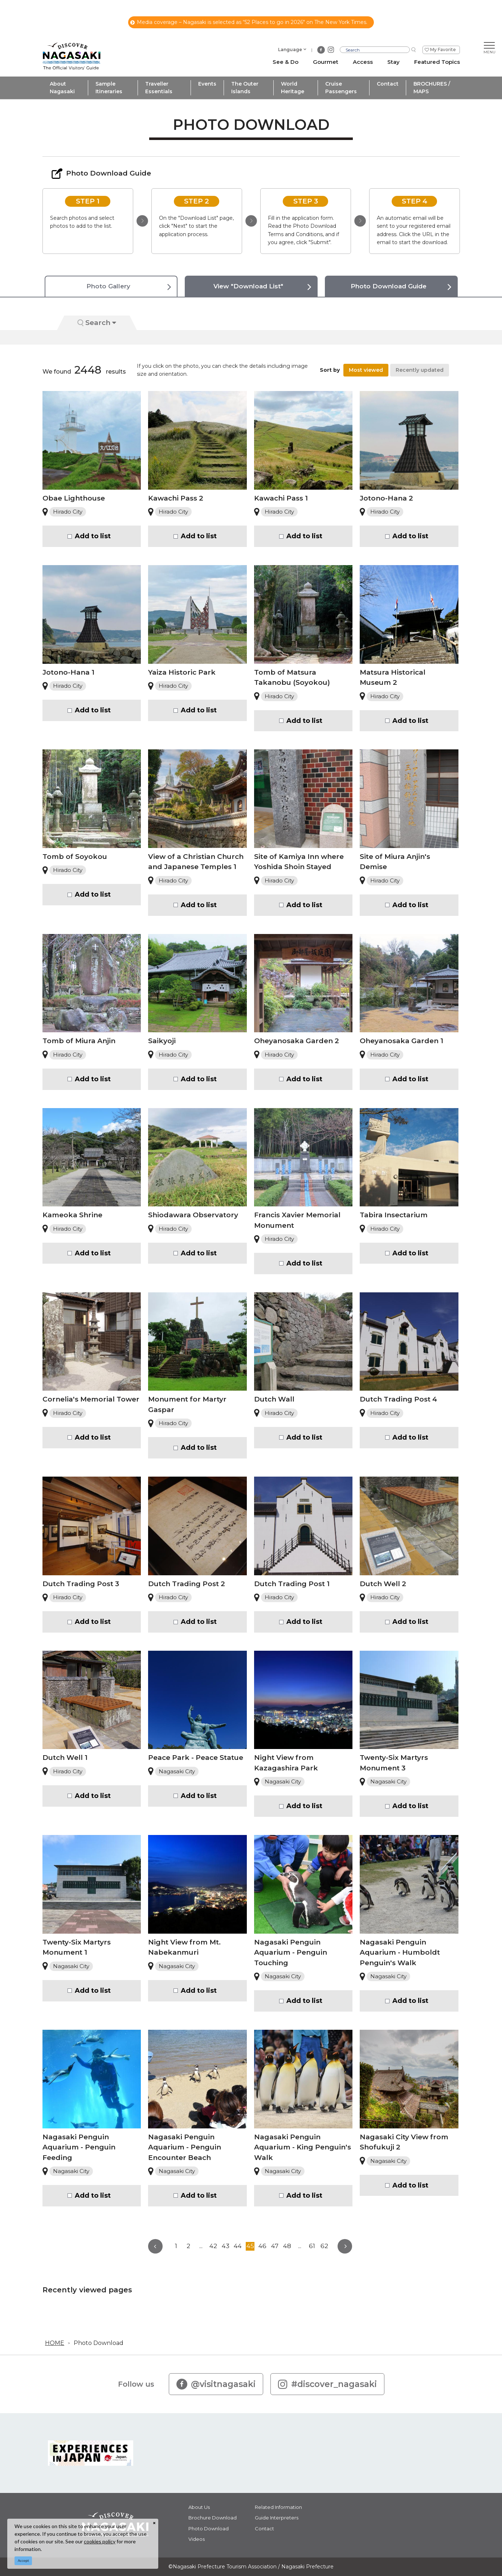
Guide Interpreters (276, 2518)
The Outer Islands (244, 88)
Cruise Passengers (341, 88)
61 (312, 2246)
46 (262, 2246)
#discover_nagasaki (327, 2384)
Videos (196, 2539)
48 (287, 2246)
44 (238, 2246)
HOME (54, 2343)
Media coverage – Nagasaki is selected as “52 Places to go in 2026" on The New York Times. (248, 22)
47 (274, 2246)
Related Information (278, 2507)
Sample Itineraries (108, 88)
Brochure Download (212, 2518)
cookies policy (99, 2541)
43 (225, 2246)
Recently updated (420, 370)
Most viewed (366, 370)
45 (250, 2246)
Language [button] (290, 49)
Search (96, 322)
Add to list (93, 536)
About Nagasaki (62, 88)
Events (207, 84)
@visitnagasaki (216, 2384)
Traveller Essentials (158, 88)
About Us (199, 2507)
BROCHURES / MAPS (431, 88)
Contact (388, 84)
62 (324, 2246)
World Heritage (292, 88)
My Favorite (443, 49)
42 (213, 2246)
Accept (23, 2561)
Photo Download (98, 2343)
